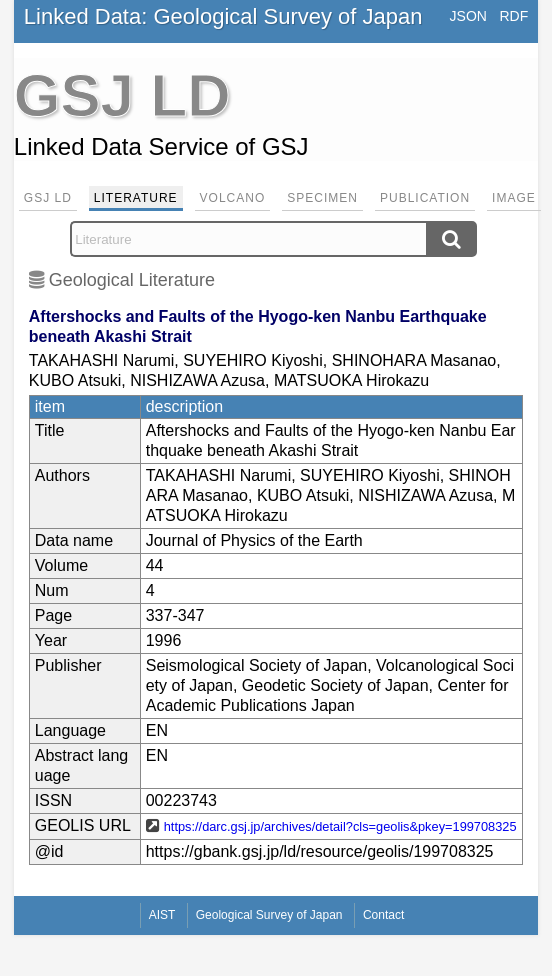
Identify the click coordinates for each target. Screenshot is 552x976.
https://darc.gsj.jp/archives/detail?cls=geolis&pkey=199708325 (340, 826)
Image (514, 198)
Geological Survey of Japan (269, 915)
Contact (383, 915)
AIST (162, 915)
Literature (136, 198)
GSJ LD (48, 198)
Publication (425, 198)
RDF (513, 16)
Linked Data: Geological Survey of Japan (223, 16)
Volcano (233, 198)
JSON (468, 16)
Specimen (322, 198)
